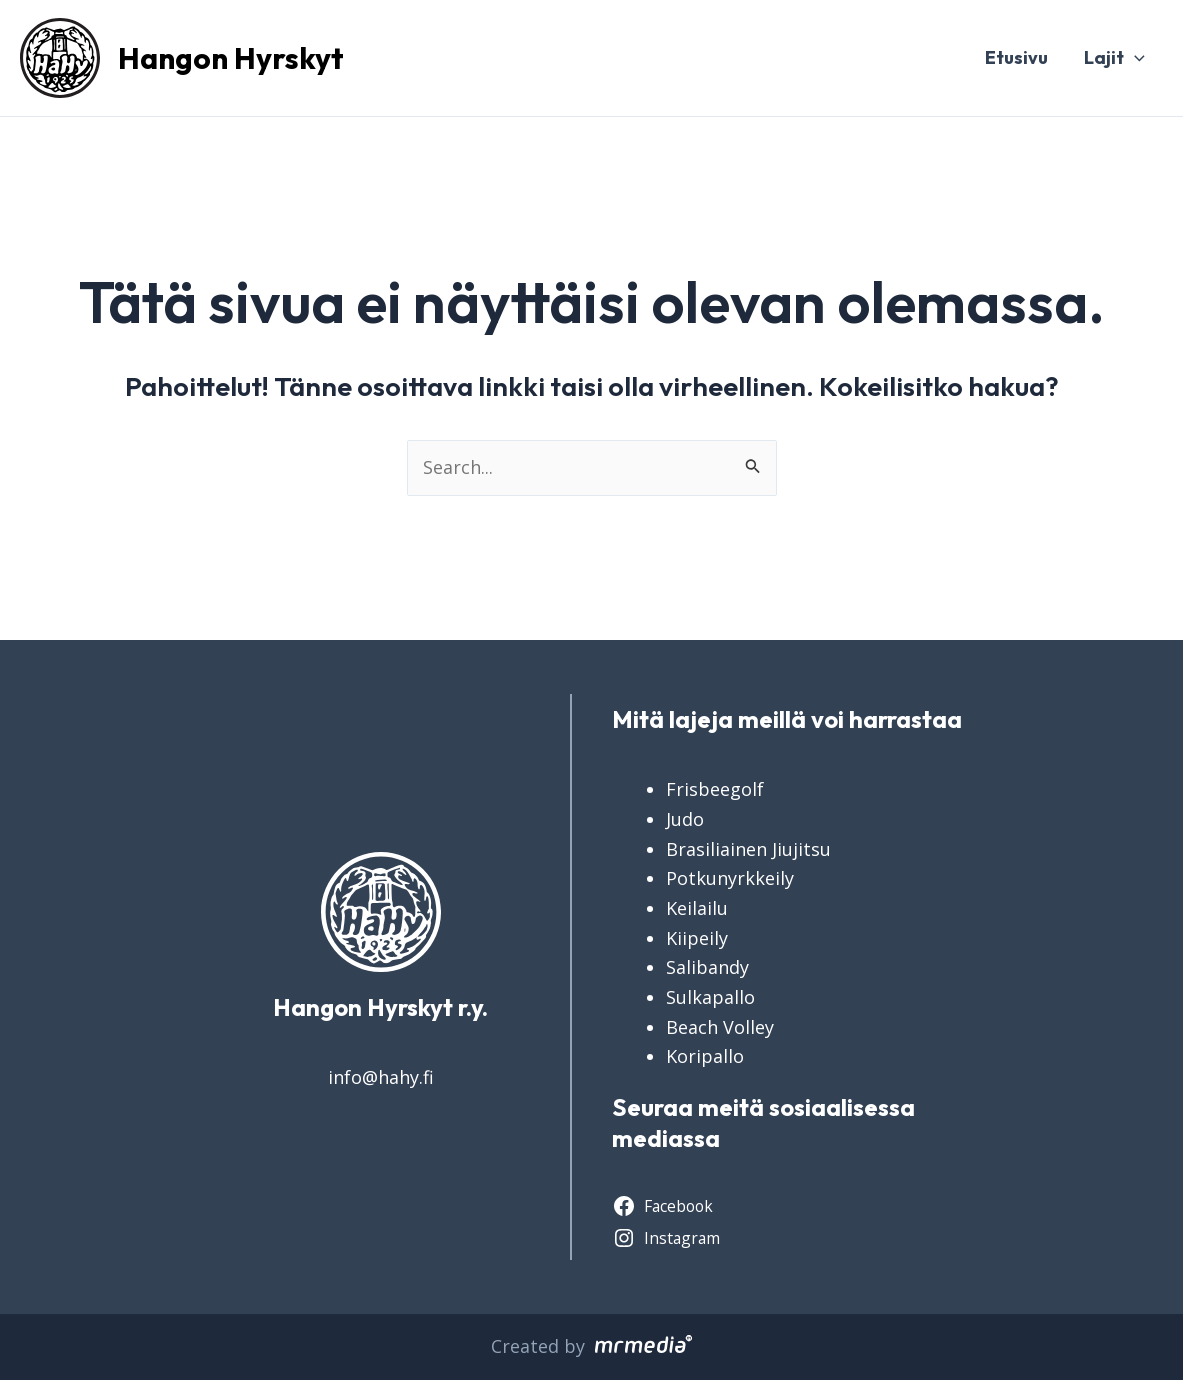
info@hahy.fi (381, 1077)
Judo (685, 819)
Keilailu (697, 908)
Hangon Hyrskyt (231, 58)
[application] (1134, 58)
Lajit (1114, 58)
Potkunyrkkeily (730, 878)
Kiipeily (697, 938)
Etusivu (1016, 57)
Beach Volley (720, 1027)
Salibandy (707, 967)
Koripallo (705, 1056)
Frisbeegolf (715, 789)
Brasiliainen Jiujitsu (748, 849)
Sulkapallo (710, 997)
